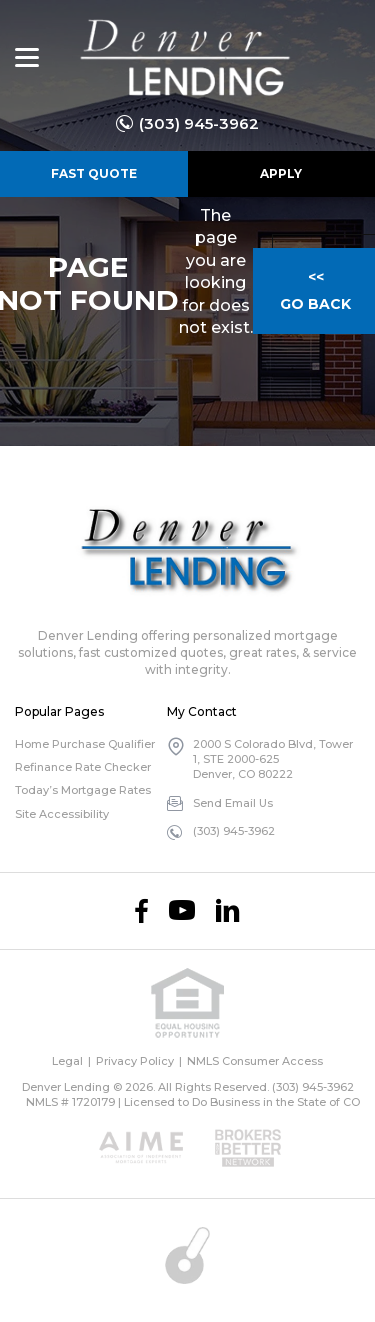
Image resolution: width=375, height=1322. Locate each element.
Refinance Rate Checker (83, 767)
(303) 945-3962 (199, 123)
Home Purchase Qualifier (85, 744)
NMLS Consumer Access (255, 1061)
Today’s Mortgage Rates (83, 790)
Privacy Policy (135, 1061)
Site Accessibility (62, 814)
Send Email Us (233, 803)
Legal (67, 1061)
